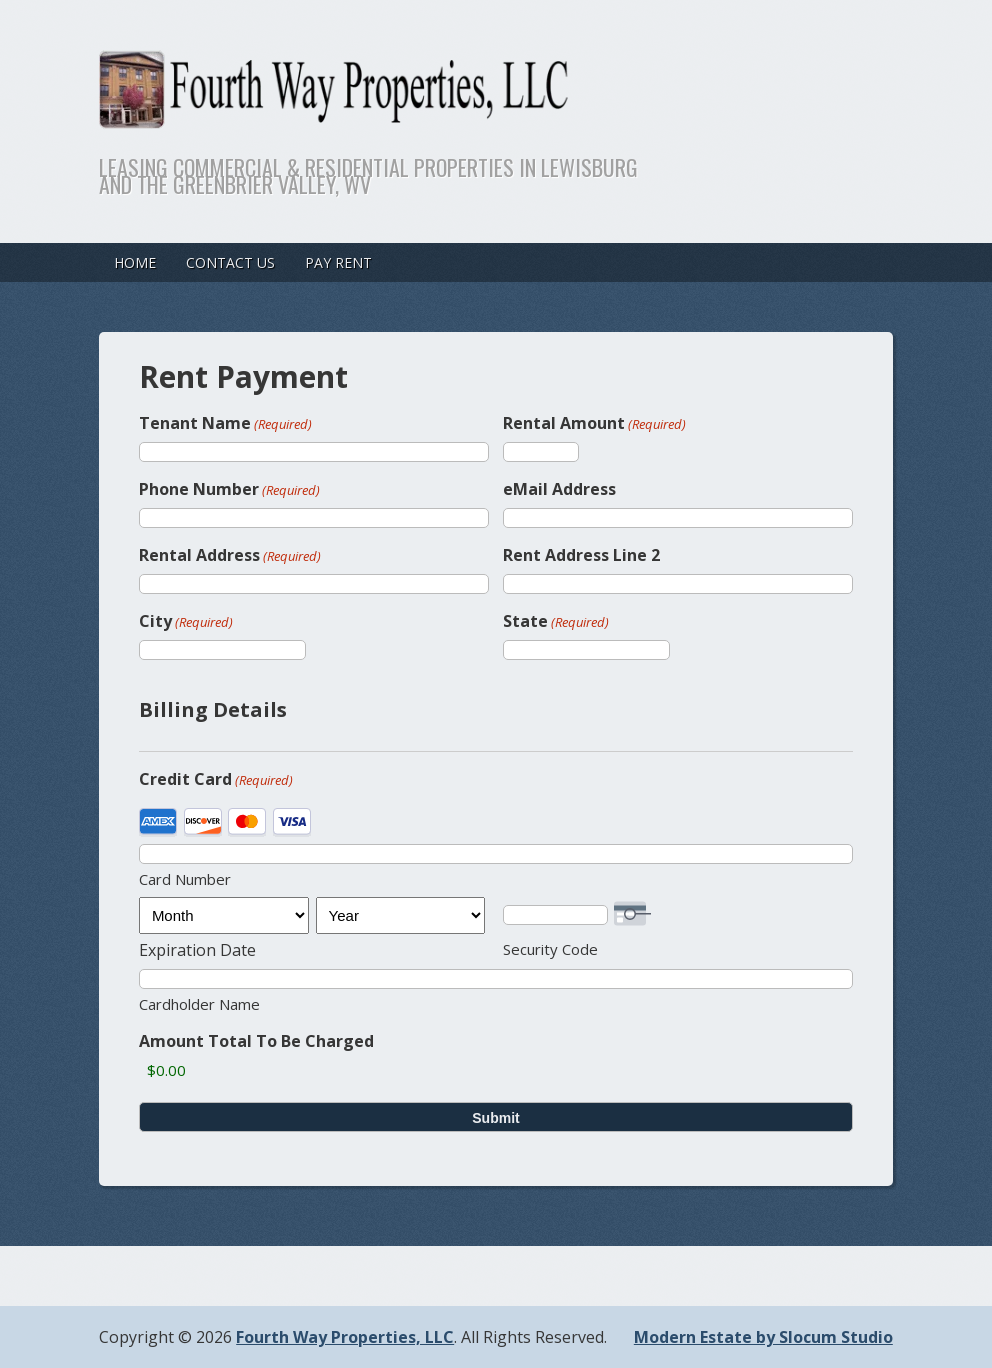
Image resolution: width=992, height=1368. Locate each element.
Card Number (185, 879)
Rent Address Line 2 (581, 555)
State (556, 621)
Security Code (550, 949)
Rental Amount (594, 423)
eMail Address (559, 489)
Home (135, 262)
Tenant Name (225, 423)
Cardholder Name (199, 1004)
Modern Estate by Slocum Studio (763, 1337)
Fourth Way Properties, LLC (345, 1337)
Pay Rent (338, 262)
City (186, 621)
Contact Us (230, 262)
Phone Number (229, 489)
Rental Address (230, 555)
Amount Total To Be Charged (256, 1041)
